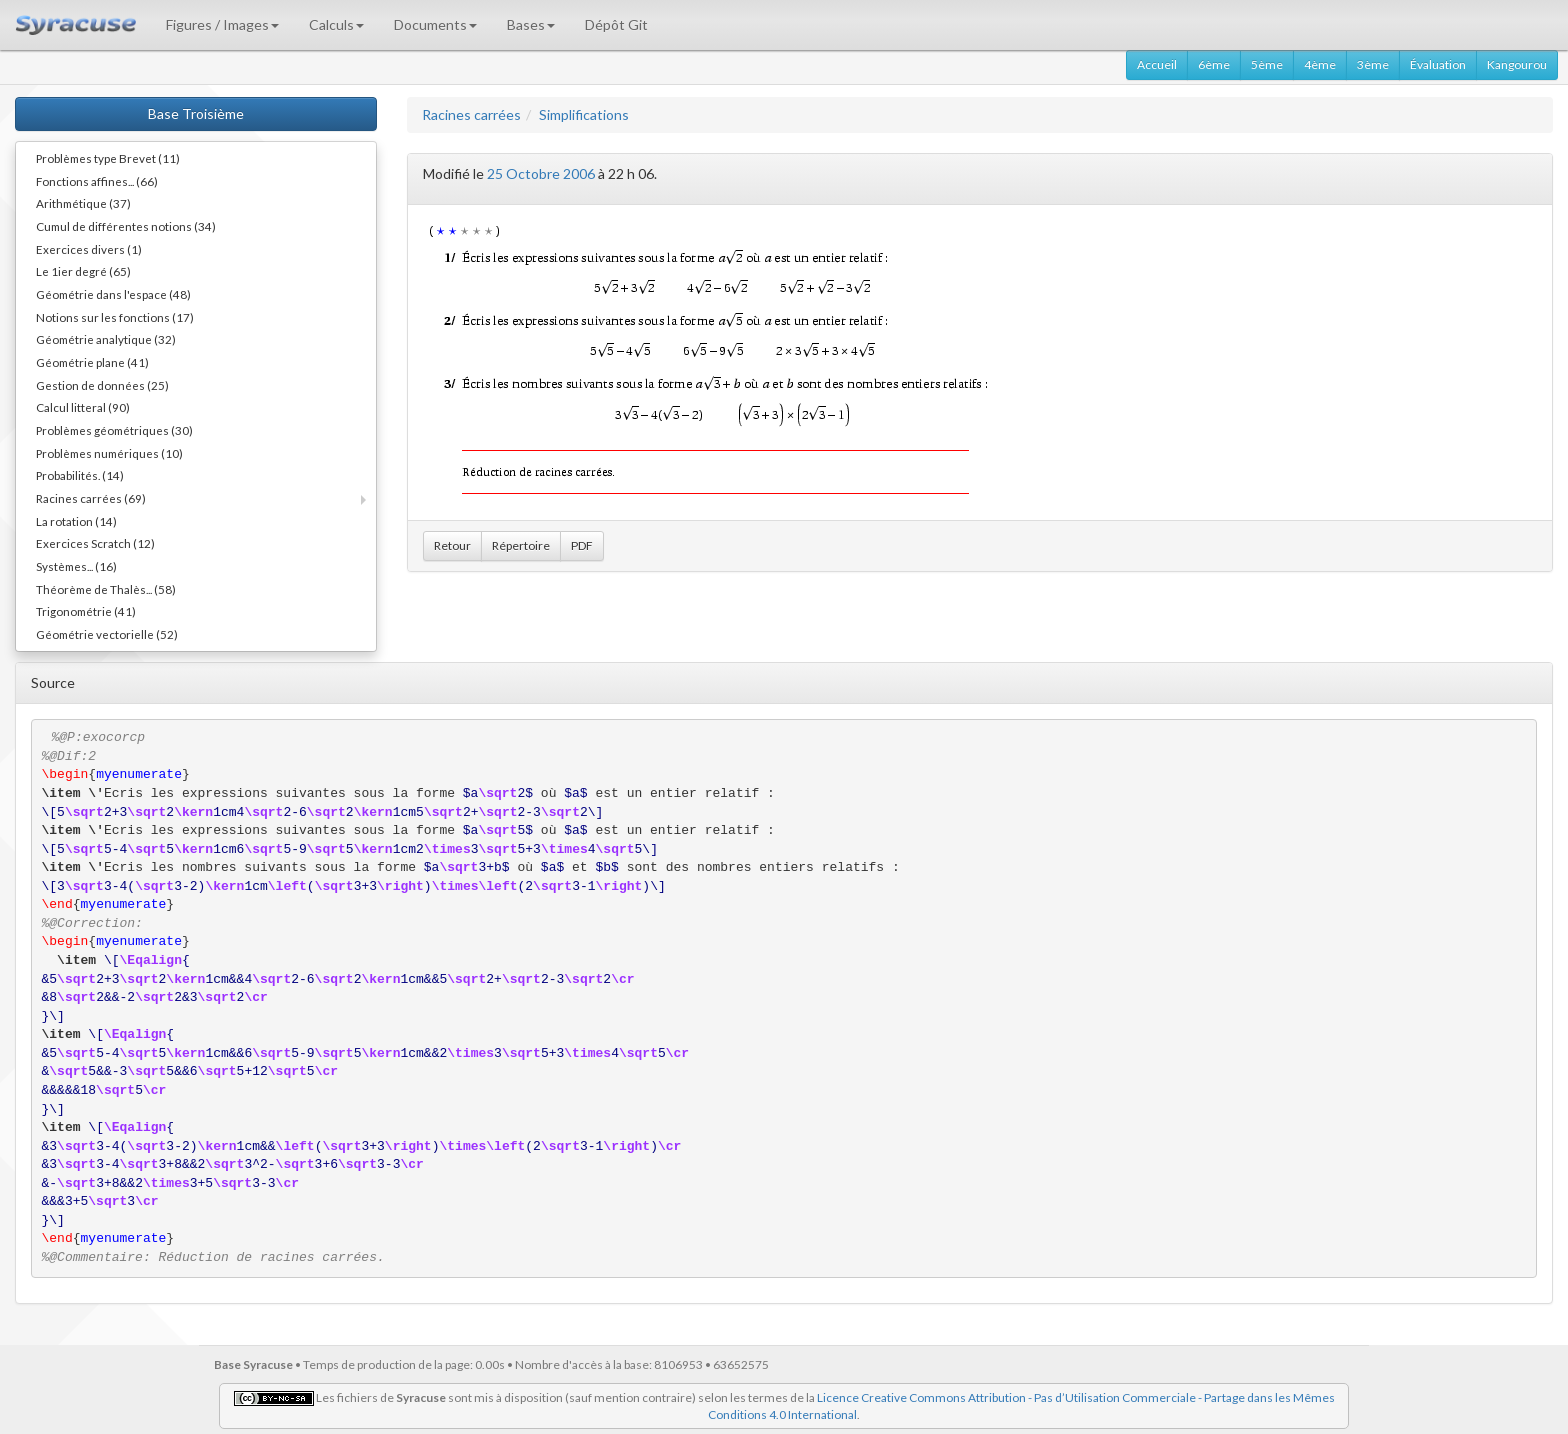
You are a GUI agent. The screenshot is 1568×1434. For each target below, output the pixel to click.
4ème (1320, 64)
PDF (582, 545)
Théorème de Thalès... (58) (106, 589)
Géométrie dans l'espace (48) (113, 294)
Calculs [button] (336, 24)
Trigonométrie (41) (86, 611)
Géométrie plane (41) (92, 362)
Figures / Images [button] (222, 24)
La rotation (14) (76, 521)
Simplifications (584, 114)
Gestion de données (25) (102, 385)
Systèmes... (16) (76, 566)
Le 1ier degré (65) (83, 271)
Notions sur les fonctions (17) (115, 317)
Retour (452, 545)
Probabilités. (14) (80, 475)
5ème (1267, 64)
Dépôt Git (616, 24)
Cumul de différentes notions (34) (126, 226)
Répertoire (521, 545)
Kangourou (1517, 64)
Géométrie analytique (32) (106, 339)
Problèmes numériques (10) (109, 453)
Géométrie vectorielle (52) (107, 634)
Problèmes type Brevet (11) (108, 158)
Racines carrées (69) (91, 498)
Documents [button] (435, 24)
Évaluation (1438, 64)
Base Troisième (196, 113)
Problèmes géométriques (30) (114, 430)
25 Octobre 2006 (541, 173)
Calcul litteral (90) (83, 407)
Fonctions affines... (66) (97, 181)
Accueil (1157, 64)
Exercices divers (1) (89, 249)
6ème (1214, 64)
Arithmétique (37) (83, 203)
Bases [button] (531, 24)
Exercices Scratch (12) (95, 543)
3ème (1373, 64)
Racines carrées (471, 114)
